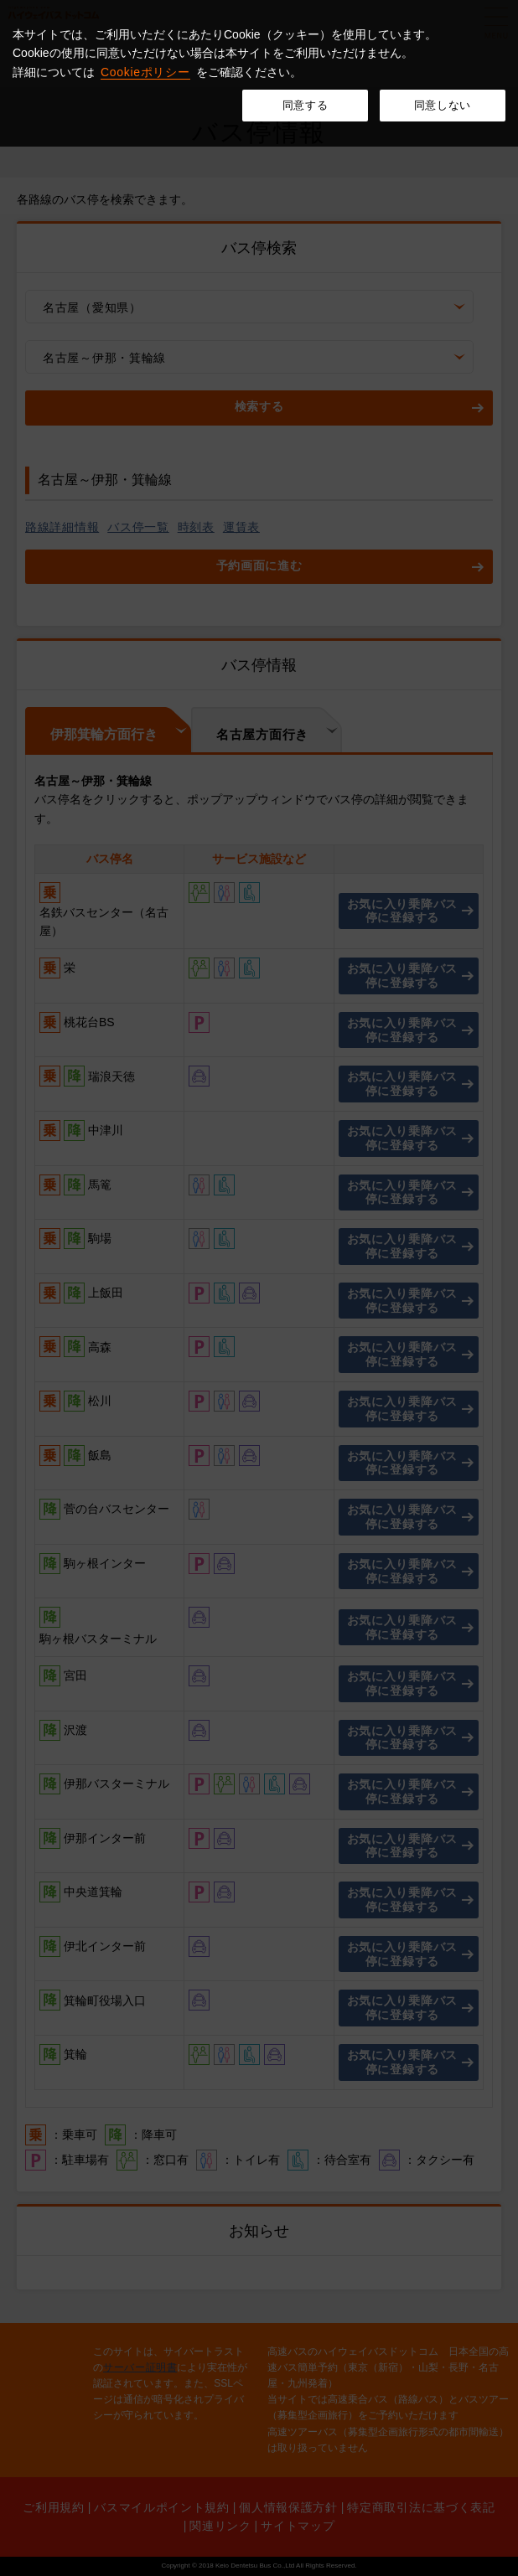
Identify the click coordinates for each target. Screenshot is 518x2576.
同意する (305, 105)
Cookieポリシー (145, 72)
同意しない (442, 105)
